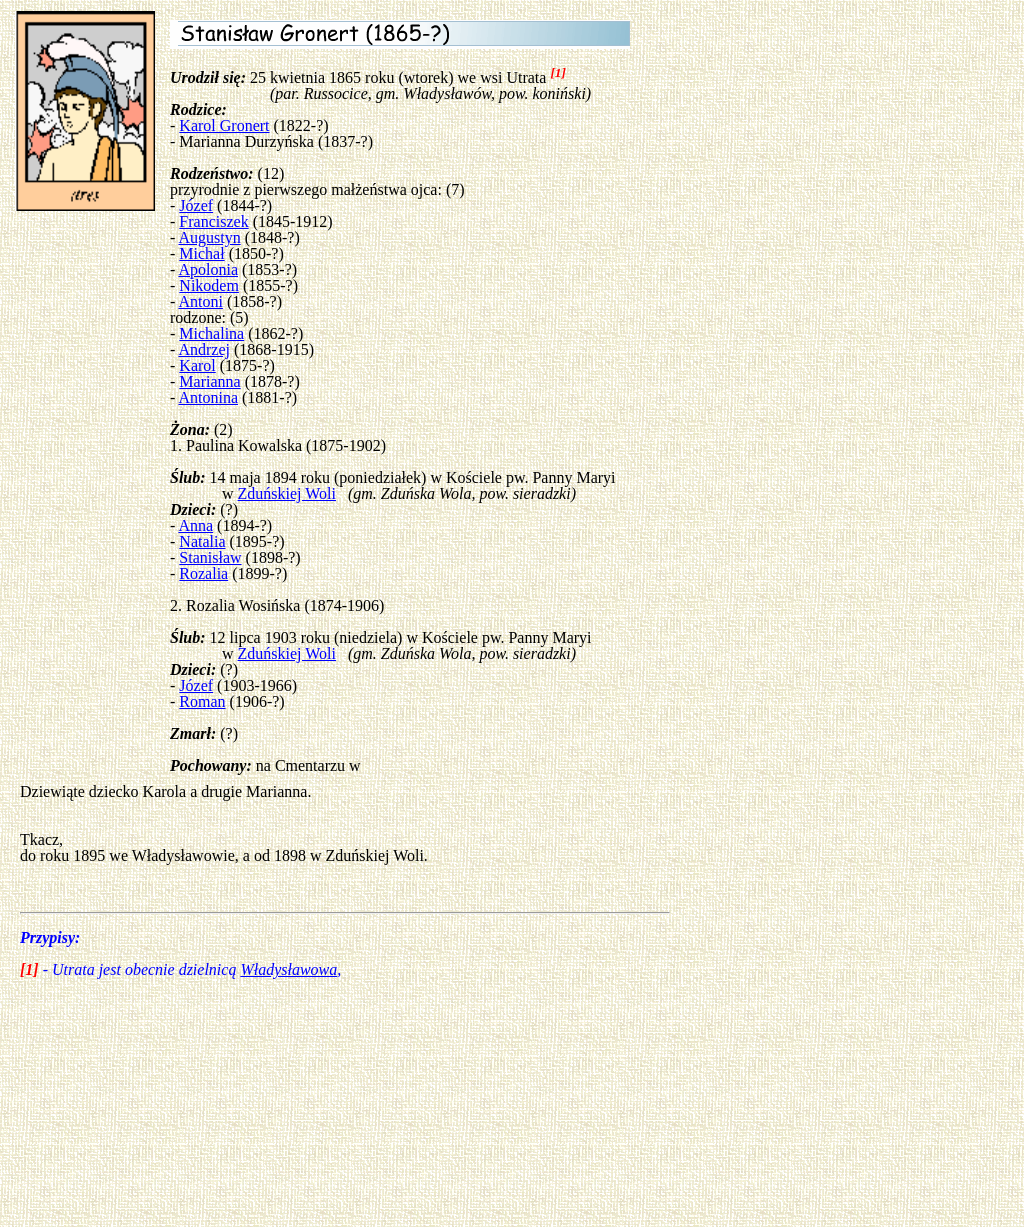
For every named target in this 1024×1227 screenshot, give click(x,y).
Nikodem (209, 285)
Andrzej (204, 349)
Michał (201, 253)
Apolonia (208, 269)
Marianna (209, 381)
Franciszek (213, 221)
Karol (197, 365)
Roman (202, 701)
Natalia (202, 541)
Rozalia (203, 573)
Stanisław (210, 557)
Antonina (208, 397)
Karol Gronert (224, 125)
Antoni (200, 301)
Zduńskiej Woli (287, 493)
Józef (196, 205)
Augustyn (209, 237)
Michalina (211, 333)
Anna (195, 525)
